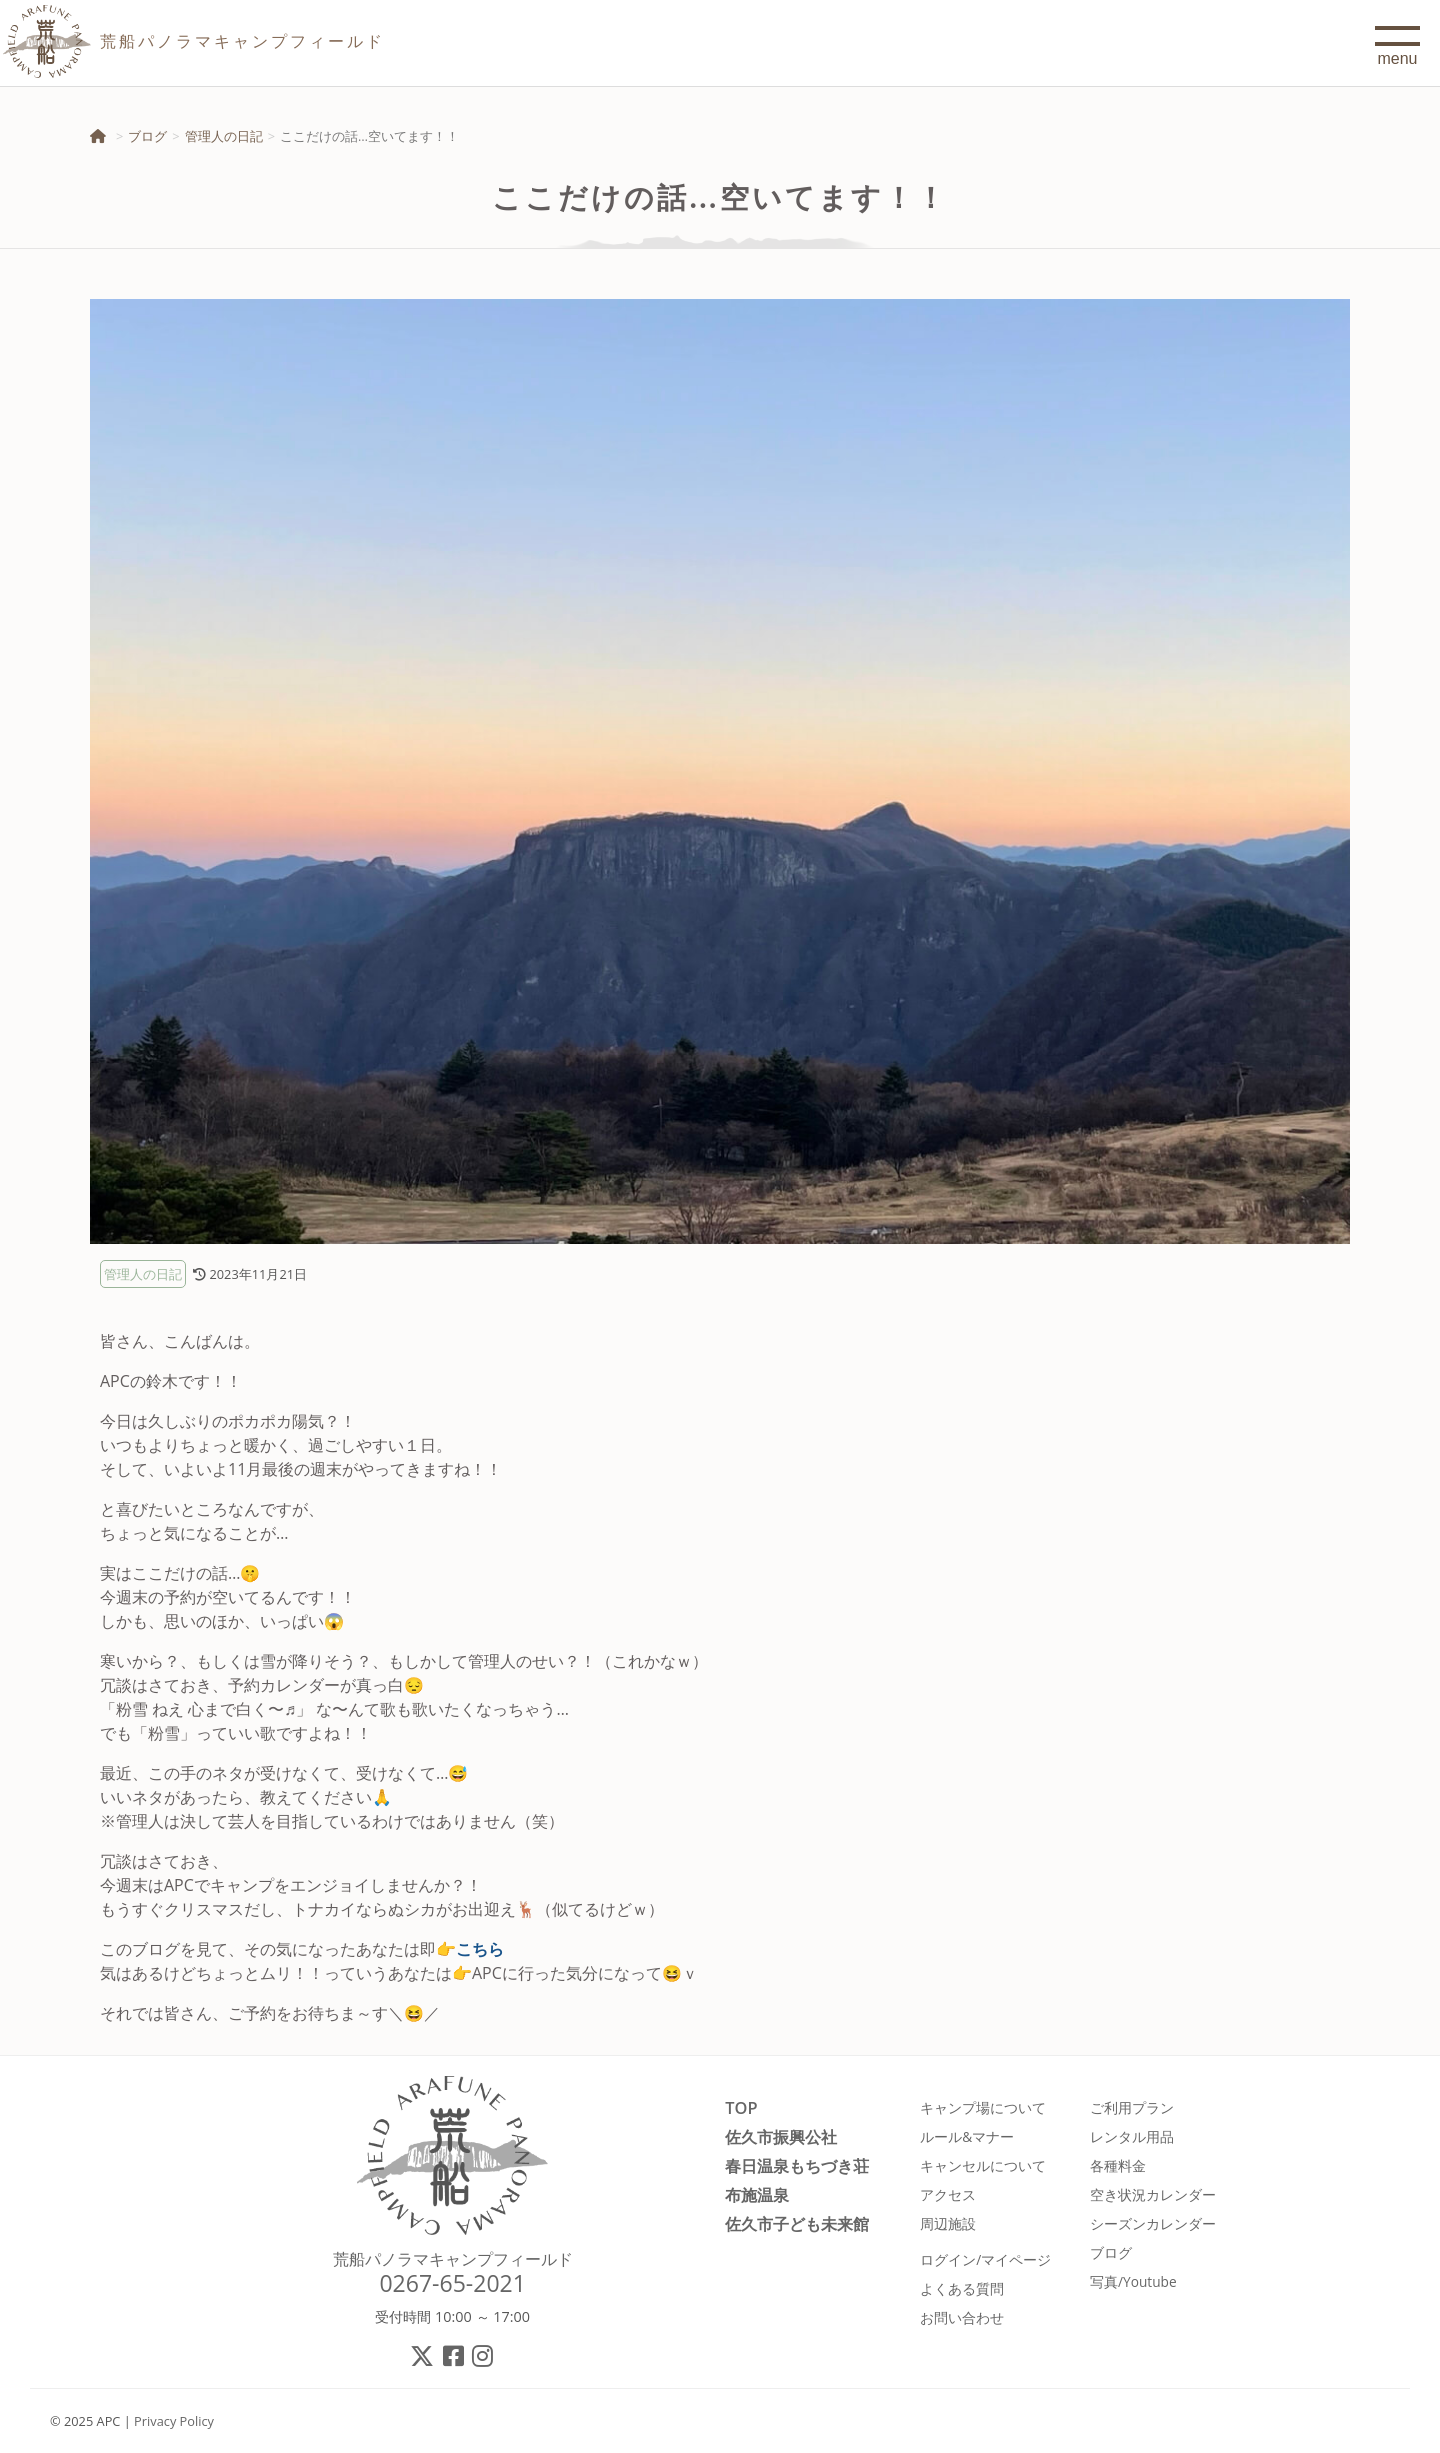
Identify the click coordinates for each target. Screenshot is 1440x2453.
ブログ (147, 136)
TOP (741, 2107)
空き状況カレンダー (1153, 2194)
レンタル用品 (1132, 2136)
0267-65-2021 (452, 2283)
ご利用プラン (1132, 2107)
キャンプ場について (983, 2107)
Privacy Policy (174, 2421)
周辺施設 (948, 2223)
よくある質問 (962, 2288)
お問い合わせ (962, 2317)
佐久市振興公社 (781, 2136)
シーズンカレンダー (1153, 2223)
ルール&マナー (967, 2136)
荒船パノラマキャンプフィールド (453, 2259)
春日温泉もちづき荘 (797, 2165)
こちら (480, 1949)
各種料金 (1118, 2165)
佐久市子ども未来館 (797, 2223)
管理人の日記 (224, 136)
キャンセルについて (983, 2165)
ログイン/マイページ (985, 2259)
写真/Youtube (1133, 2281)
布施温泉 (757, 2194)
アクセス (948, 2194)
